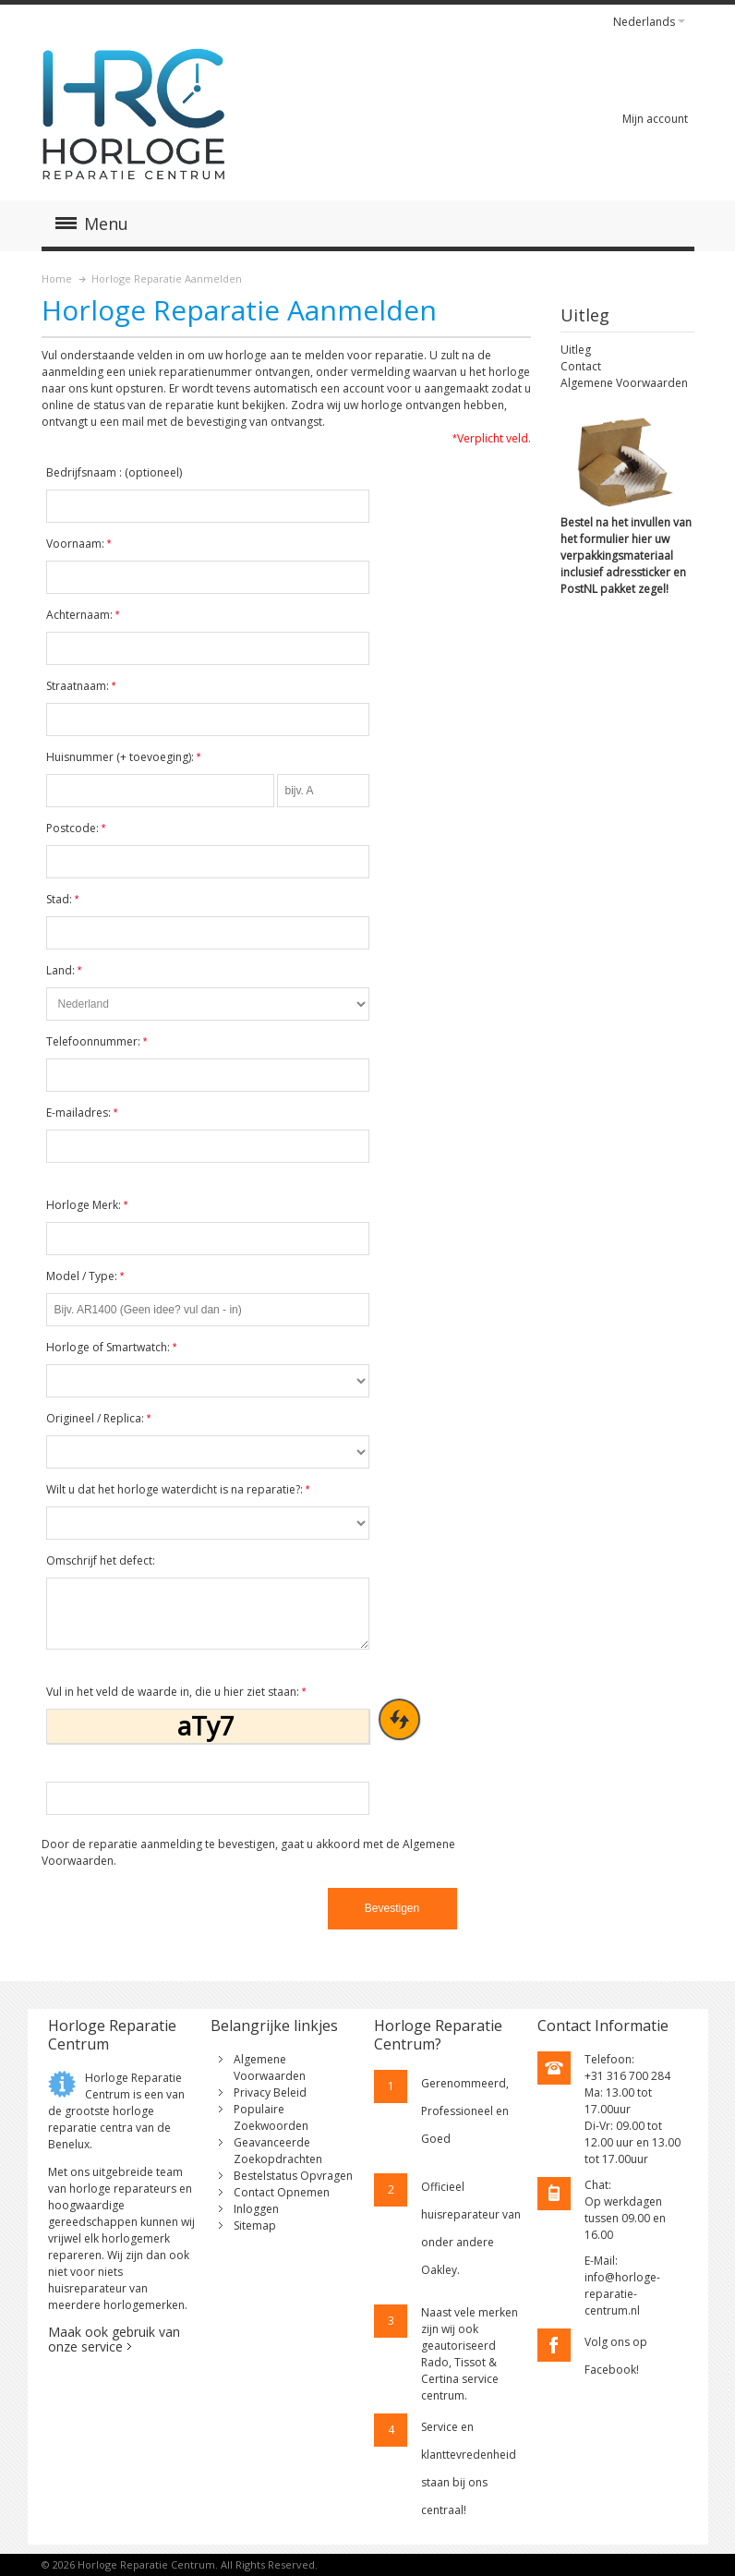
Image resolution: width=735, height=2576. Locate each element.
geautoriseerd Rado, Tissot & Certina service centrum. (460, 2370)
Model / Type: (85, 1276)
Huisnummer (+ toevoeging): (123, 757)
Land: (64, 970)
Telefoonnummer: (97, 1041)
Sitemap (255, 2225)
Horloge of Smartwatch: (111, 1347)
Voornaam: (79, 543)
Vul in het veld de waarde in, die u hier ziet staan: (176, 1691)
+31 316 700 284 (627, 2076)
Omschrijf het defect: (100, 1560)
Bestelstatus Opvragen (293, 2175)
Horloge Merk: (87, 1205)
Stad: (62, 899)
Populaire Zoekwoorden (271, 2117)
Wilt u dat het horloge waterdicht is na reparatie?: (178, 1489)
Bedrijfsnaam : (114, 472)
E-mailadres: (82, 1112)
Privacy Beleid (270, 2092)
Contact (580, 366)
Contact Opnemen (282, 2192)
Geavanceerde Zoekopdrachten (278, 2151)
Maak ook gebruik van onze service (114, 2339)
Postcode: (76, 828)
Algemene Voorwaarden (624, 383)
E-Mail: (601, 2260)
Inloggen (256, 2209)
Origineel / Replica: (98, 1418)
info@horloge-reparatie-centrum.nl (622, 2293)
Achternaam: (83, 615)
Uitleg (575, 349)
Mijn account (655, 119)
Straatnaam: (81, 686)
